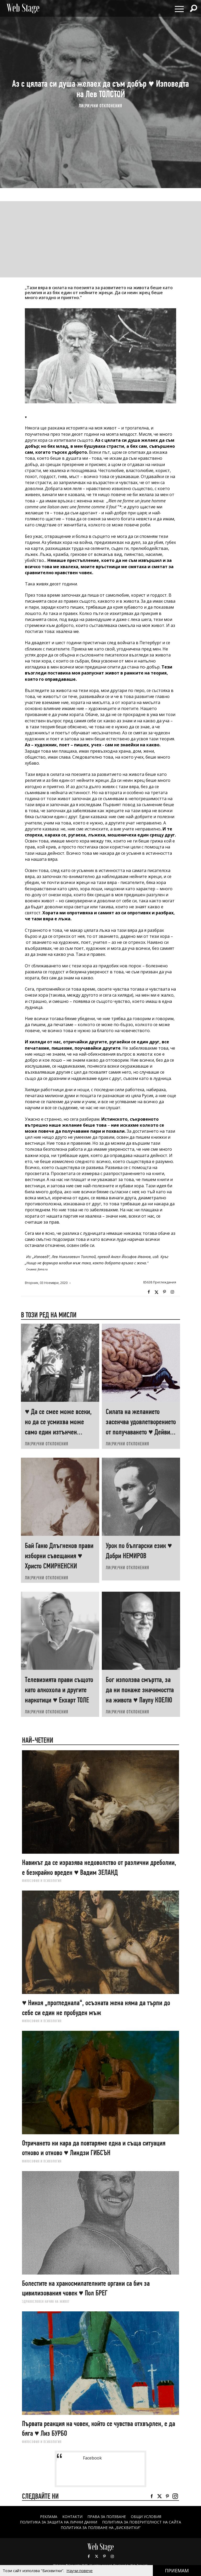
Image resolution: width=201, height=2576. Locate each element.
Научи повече (79, 2570)
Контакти (72, 2516)
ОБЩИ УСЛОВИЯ (146, 2516)
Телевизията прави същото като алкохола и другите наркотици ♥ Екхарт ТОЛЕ (59, 1689)
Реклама (48, 2516)
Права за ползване (106, 2516)
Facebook (149, 1292)
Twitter (156, 1292)
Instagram (172, 1292)
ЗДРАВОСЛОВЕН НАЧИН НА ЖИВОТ (46, 2301)
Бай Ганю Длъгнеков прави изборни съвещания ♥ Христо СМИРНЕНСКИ (59, 1555)
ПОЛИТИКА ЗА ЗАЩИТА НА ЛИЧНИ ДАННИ (58, 2522)
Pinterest (104, 2556)
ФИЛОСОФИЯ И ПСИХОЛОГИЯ (42, 1881)
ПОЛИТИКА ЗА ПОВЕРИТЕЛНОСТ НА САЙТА (141, 2522)
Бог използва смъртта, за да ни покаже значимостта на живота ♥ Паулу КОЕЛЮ (140, 1689)
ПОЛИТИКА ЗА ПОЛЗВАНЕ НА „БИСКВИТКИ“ (101, 2527)
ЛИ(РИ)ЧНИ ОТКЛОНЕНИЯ (100, 106)
